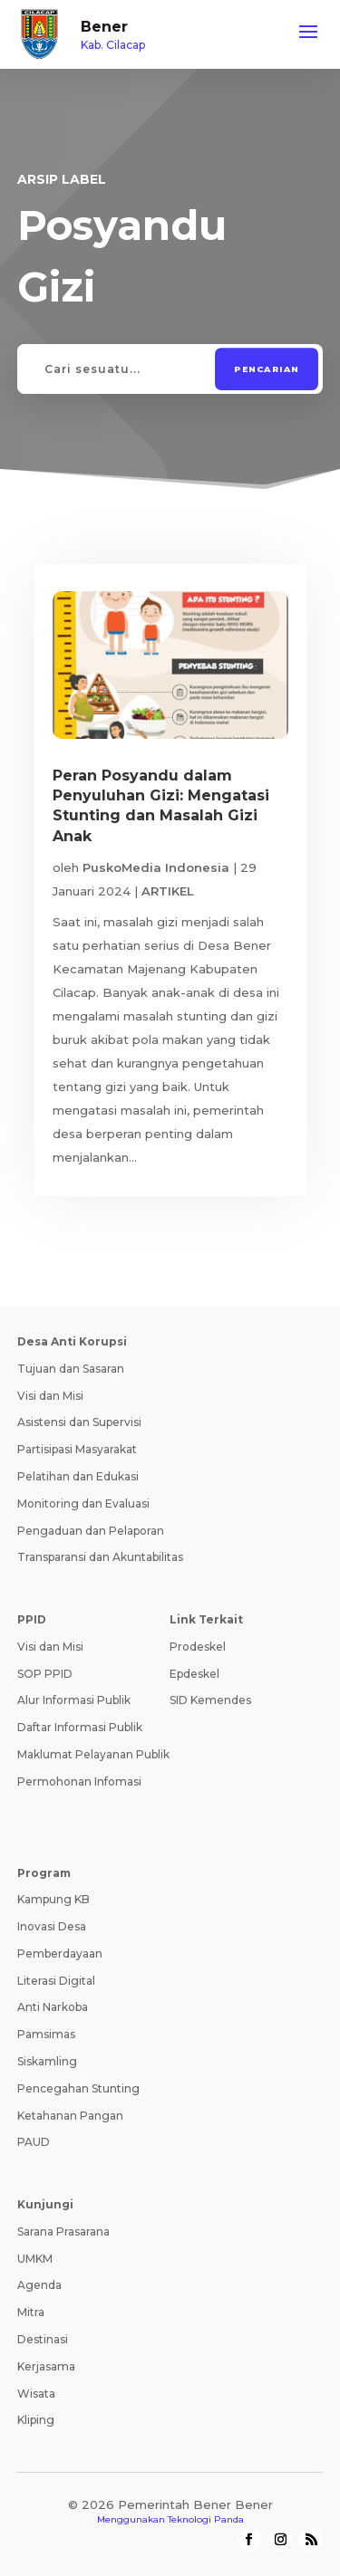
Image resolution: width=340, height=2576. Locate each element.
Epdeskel (194, 1674)
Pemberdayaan (59, 1953)
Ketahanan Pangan (70, 2115)
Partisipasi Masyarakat (77, 1449)
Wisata (36, 2393)
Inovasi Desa (51, 1926)
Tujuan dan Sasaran (70, 1368)
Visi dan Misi (50, 1396)
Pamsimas (46, 2034)
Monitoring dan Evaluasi (83, 1503)
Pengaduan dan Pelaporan (90, 1530)
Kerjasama (46, 2366)
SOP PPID (45, 1674)
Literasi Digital (56, 1980)
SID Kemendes (210, 1700)
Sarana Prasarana (63, 2231)
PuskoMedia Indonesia (156, 867)
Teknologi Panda (206, 2519)
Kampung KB (53, 1899)
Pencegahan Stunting (78, 2088)
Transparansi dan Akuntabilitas (100, 1557)
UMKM (35, 2258)
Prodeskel (198, 1646)
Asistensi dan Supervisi (79, 1422)
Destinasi (42, 2339)
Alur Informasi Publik (74, 1700)
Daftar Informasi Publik (79, 1727)
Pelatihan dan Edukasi (78, 1476)
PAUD (33, 2142)
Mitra (30, 2312)
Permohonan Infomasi (79, 1781)
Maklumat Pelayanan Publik (93, 1754)
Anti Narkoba (52, 2007)
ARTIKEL (167, 891)
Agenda (39, 2285)
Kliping (35, 2420)
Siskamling (47, 2061)
